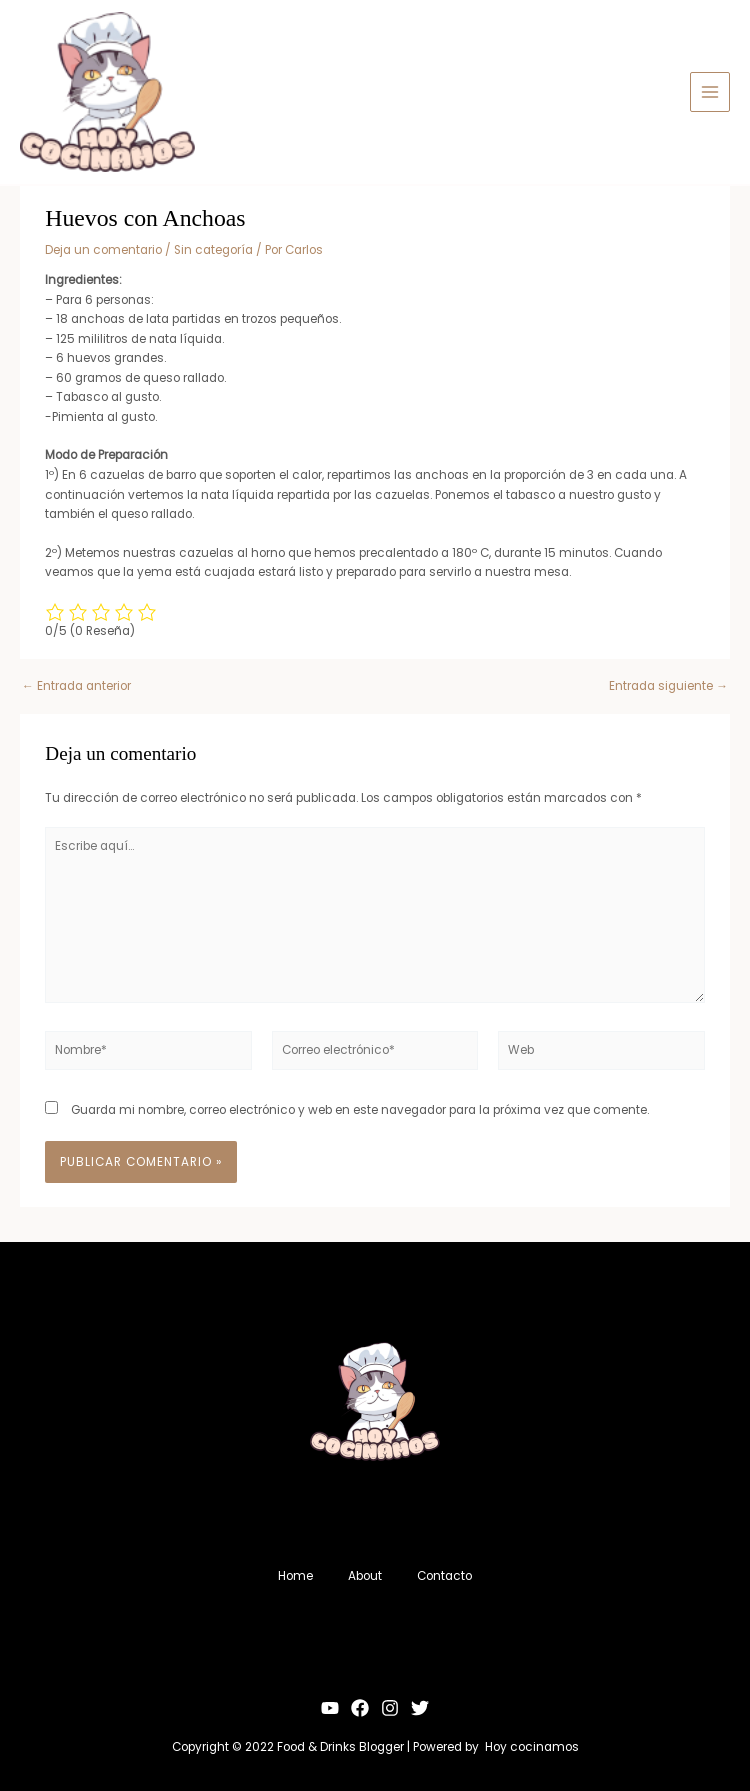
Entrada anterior (76, 687)
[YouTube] (330, 1706)
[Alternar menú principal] (710, 92)
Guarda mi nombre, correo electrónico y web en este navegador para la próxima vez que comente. (360, 1110)
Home (290, 1575)
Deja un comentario (103, 250)
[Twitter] (420, 1706)
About (365, 1575)
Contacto (449, 1575)
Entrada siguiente (668, 687)
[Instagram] (390, 1706)
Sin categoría (213, 250)
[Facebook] (360, 1706)
